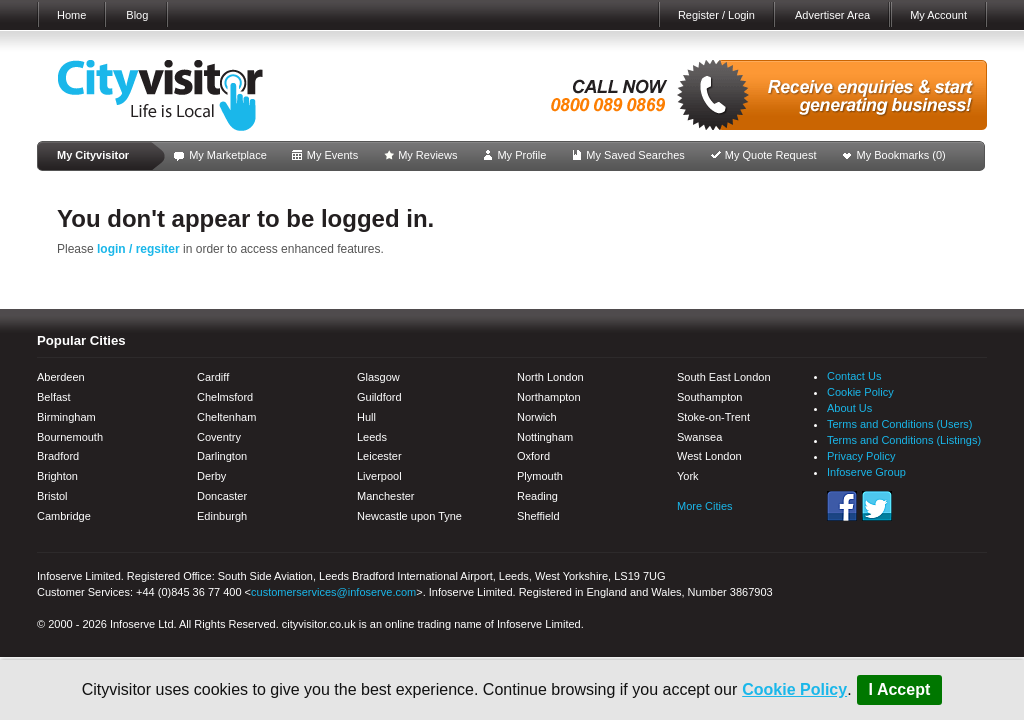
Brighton (57, 476)
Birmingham (66, 417)
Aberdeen (61, 377)
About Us (849, 408)
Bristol (52, 496)
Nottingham (545, 437)
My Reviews (427, 155)
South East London (724, 377)
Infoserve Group (866, 472)
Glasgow (378, 377)
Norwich (537, 417)
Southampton (709, 397)
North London (550, 377)
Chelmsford (225, 397)
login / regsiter (138, 249)
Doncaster (222, 496)
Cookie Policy (794, 689)
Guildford (379, 397)
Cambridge (64, 516)
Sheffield (538, 516)
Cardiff (213, 377)
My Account (938, 15)
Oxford (533, 456)
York (688, 476)
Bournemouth (70, 437)
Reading (537, 496)
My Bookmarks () (901, 155)
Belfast (54, 397)
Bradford (58, 456)
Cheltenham (226, 417)
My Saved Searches (635, 155)
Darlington (222, 456)
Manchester (385, 496)
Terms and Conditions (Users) (900, 424)
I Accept (900, 689)
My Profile (521, 155)
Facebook (842, 506)
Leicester (379, 456)
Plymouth (540, 476)
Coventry (219, 437)
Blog (137, 15)
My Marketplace (228, 155)
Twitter (877, 506)
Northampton (549, 397)
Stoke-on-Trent (713, 417)
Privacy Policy (861, 456)
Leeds (372, 437)
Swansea (699, 437)
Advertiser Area (832, 15)
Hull (366, 417)
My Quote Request (771, 155)
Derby (211, 476)
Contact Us (854, 376)
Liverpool (379, 476)
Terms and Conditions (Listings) (904, 440)
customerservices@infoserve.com (333, 592)
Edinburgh (222, 516)
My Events (332, 155)
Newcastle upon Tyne (409, 516)
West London (709, 456)
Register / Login (716, 15)
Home (71, 15)
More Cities (705, 506)
